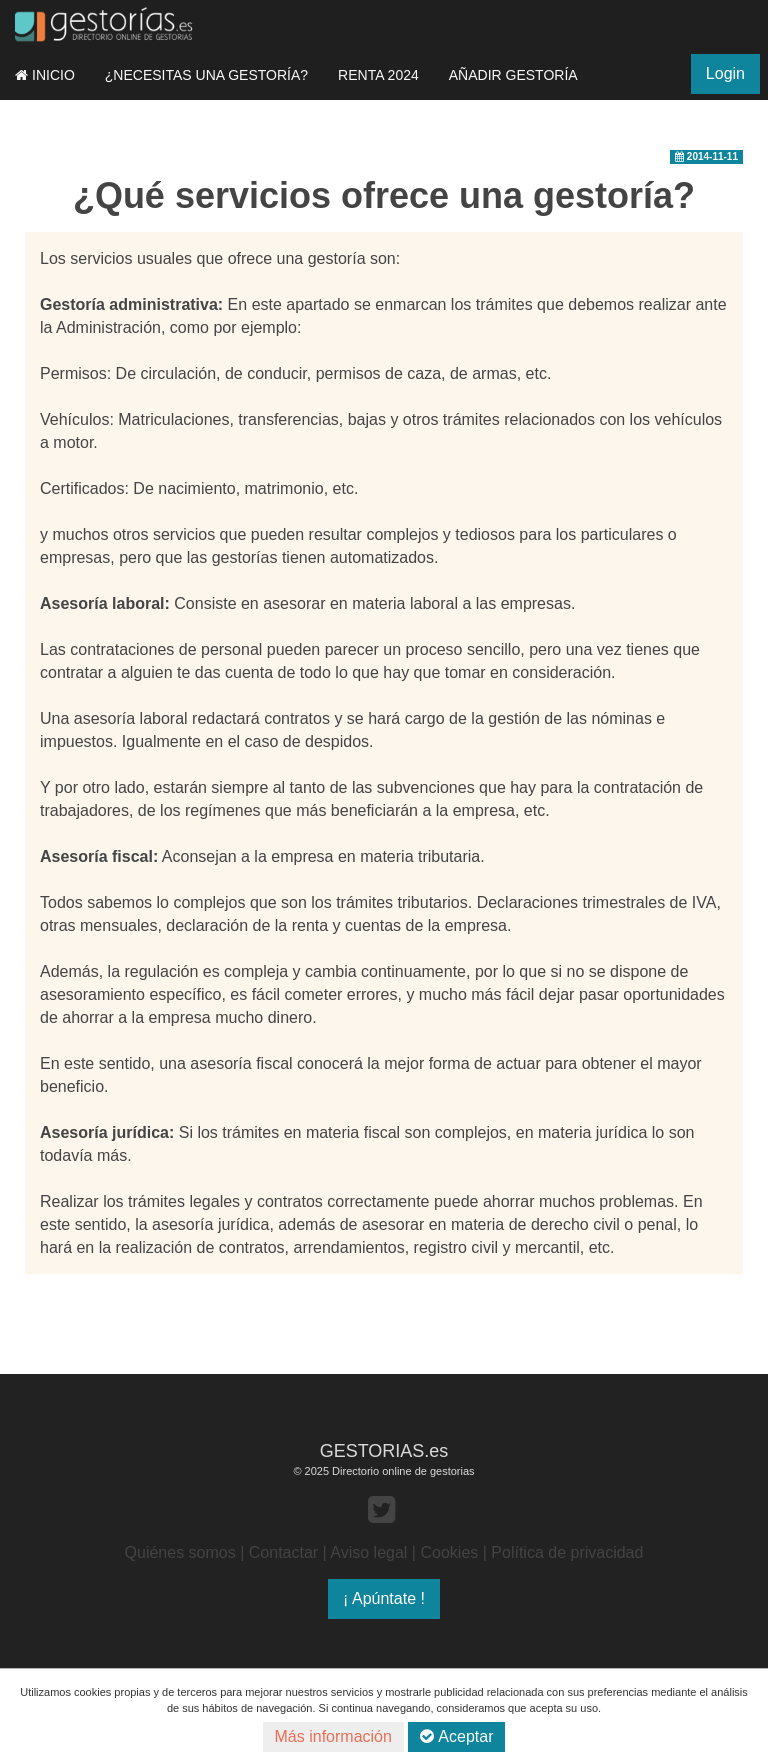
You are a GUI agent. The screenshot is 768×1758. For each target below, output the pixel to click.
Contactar (283, 1552)
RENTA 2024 (378, 75)
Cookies (449, 1552)
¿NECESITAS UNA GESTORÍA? (206, 75)
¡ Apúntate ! (384, 1598)
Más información (333, 1736)
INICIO (45, 75)
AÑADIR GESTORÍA (513, 75)
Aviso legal (368, 1552)
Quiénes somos (180, 1552)
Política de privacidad (567, 1552)
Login (725, 73)
